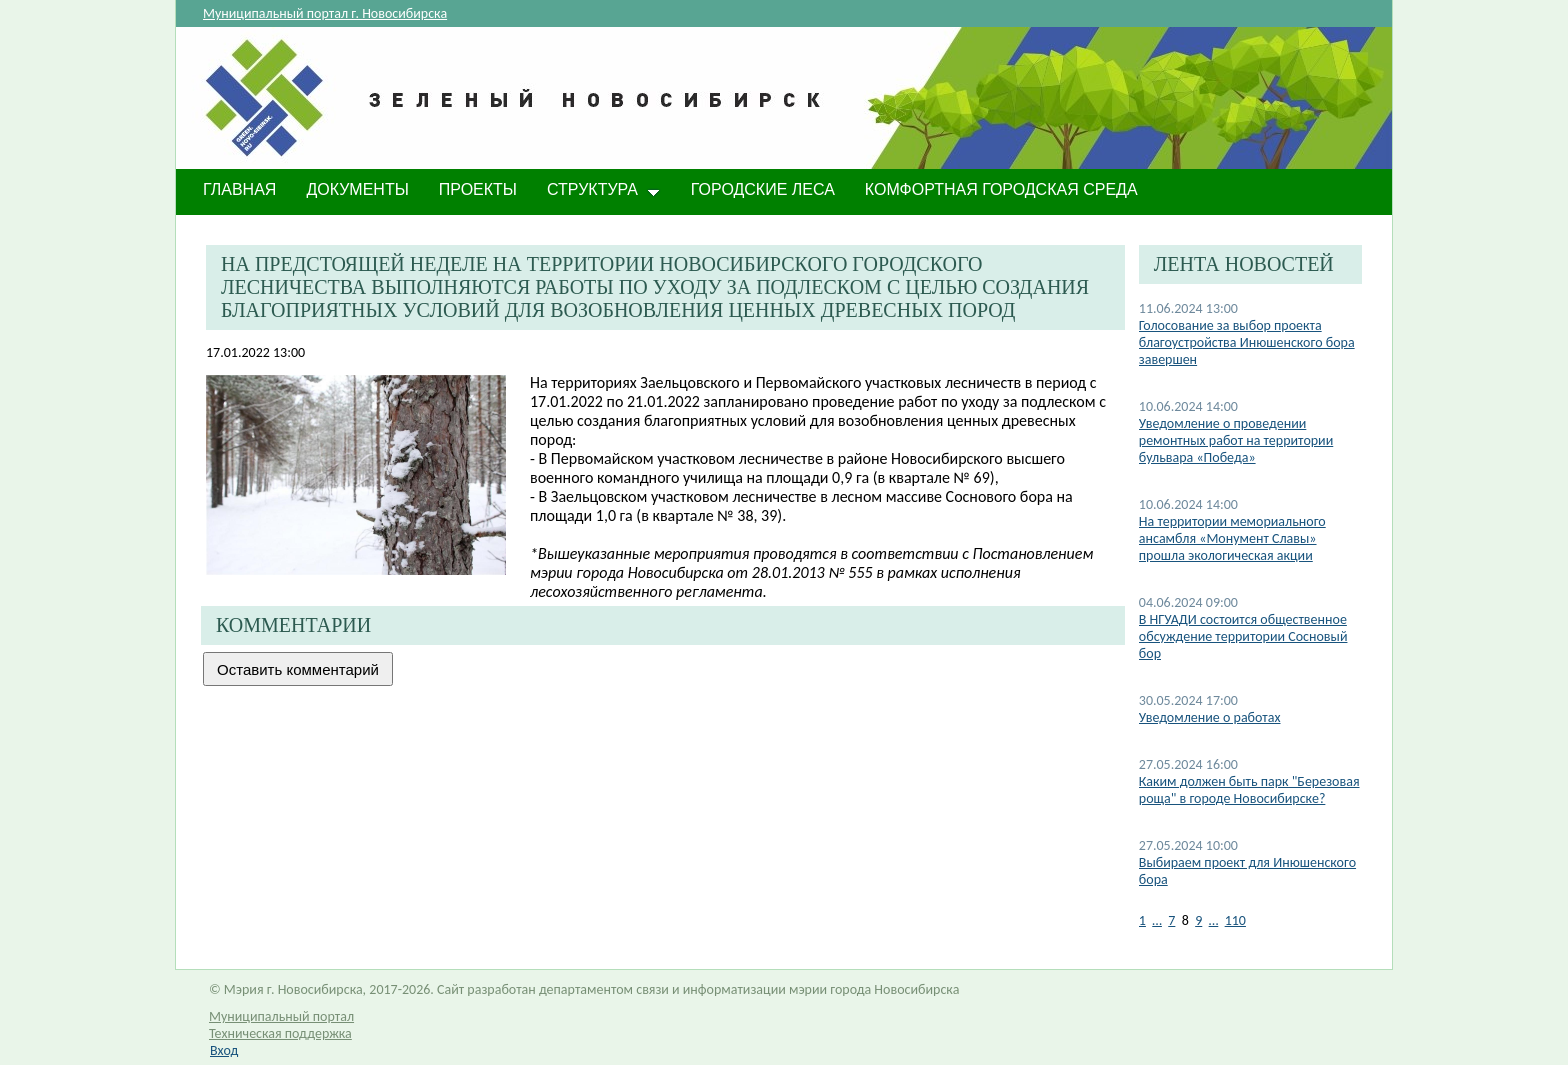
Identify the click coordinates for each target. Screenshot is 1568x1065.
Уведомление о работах (1210, 717)
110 (1235, 920)
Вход (224, 1050)
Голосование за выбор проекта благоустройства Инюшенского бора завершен (1247, 342)
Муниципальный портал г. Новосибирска (325, 13)
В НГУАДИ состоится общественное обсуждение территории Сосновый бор (1243, 636)
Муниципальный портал (281, 1016)
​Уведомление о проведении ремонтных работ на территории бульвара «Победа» (1236, 440)
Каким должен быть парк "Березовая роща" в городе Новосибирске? (1249, 790)
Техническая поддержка (280, 1033)
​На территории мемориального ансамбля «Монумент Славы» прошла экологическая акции (1232, 538)
